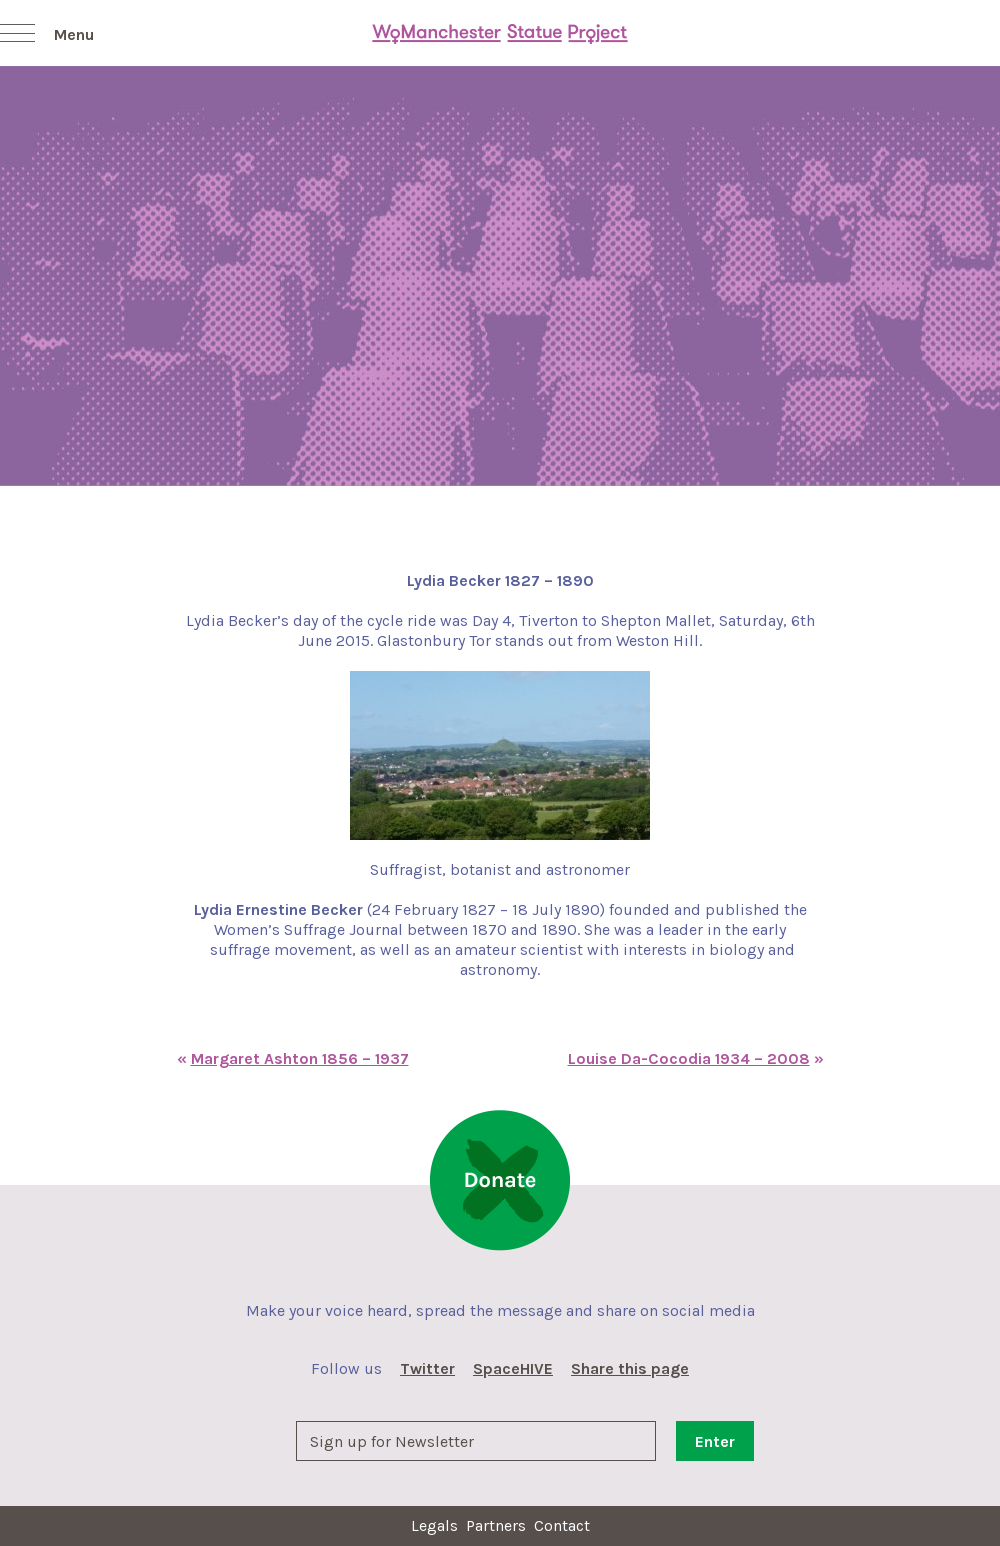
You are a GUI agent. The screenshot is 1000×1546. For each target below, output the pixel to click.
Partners (496, 1525)
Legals (434, 1525)
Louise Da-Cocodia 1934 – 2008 (689, 1058)
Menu (74, 34)
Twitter (427, 1368)
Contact (562, 1525)
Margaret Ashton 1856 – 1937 (300, 1058)
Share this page (630, 1368)
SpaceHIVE (513, 1368)
